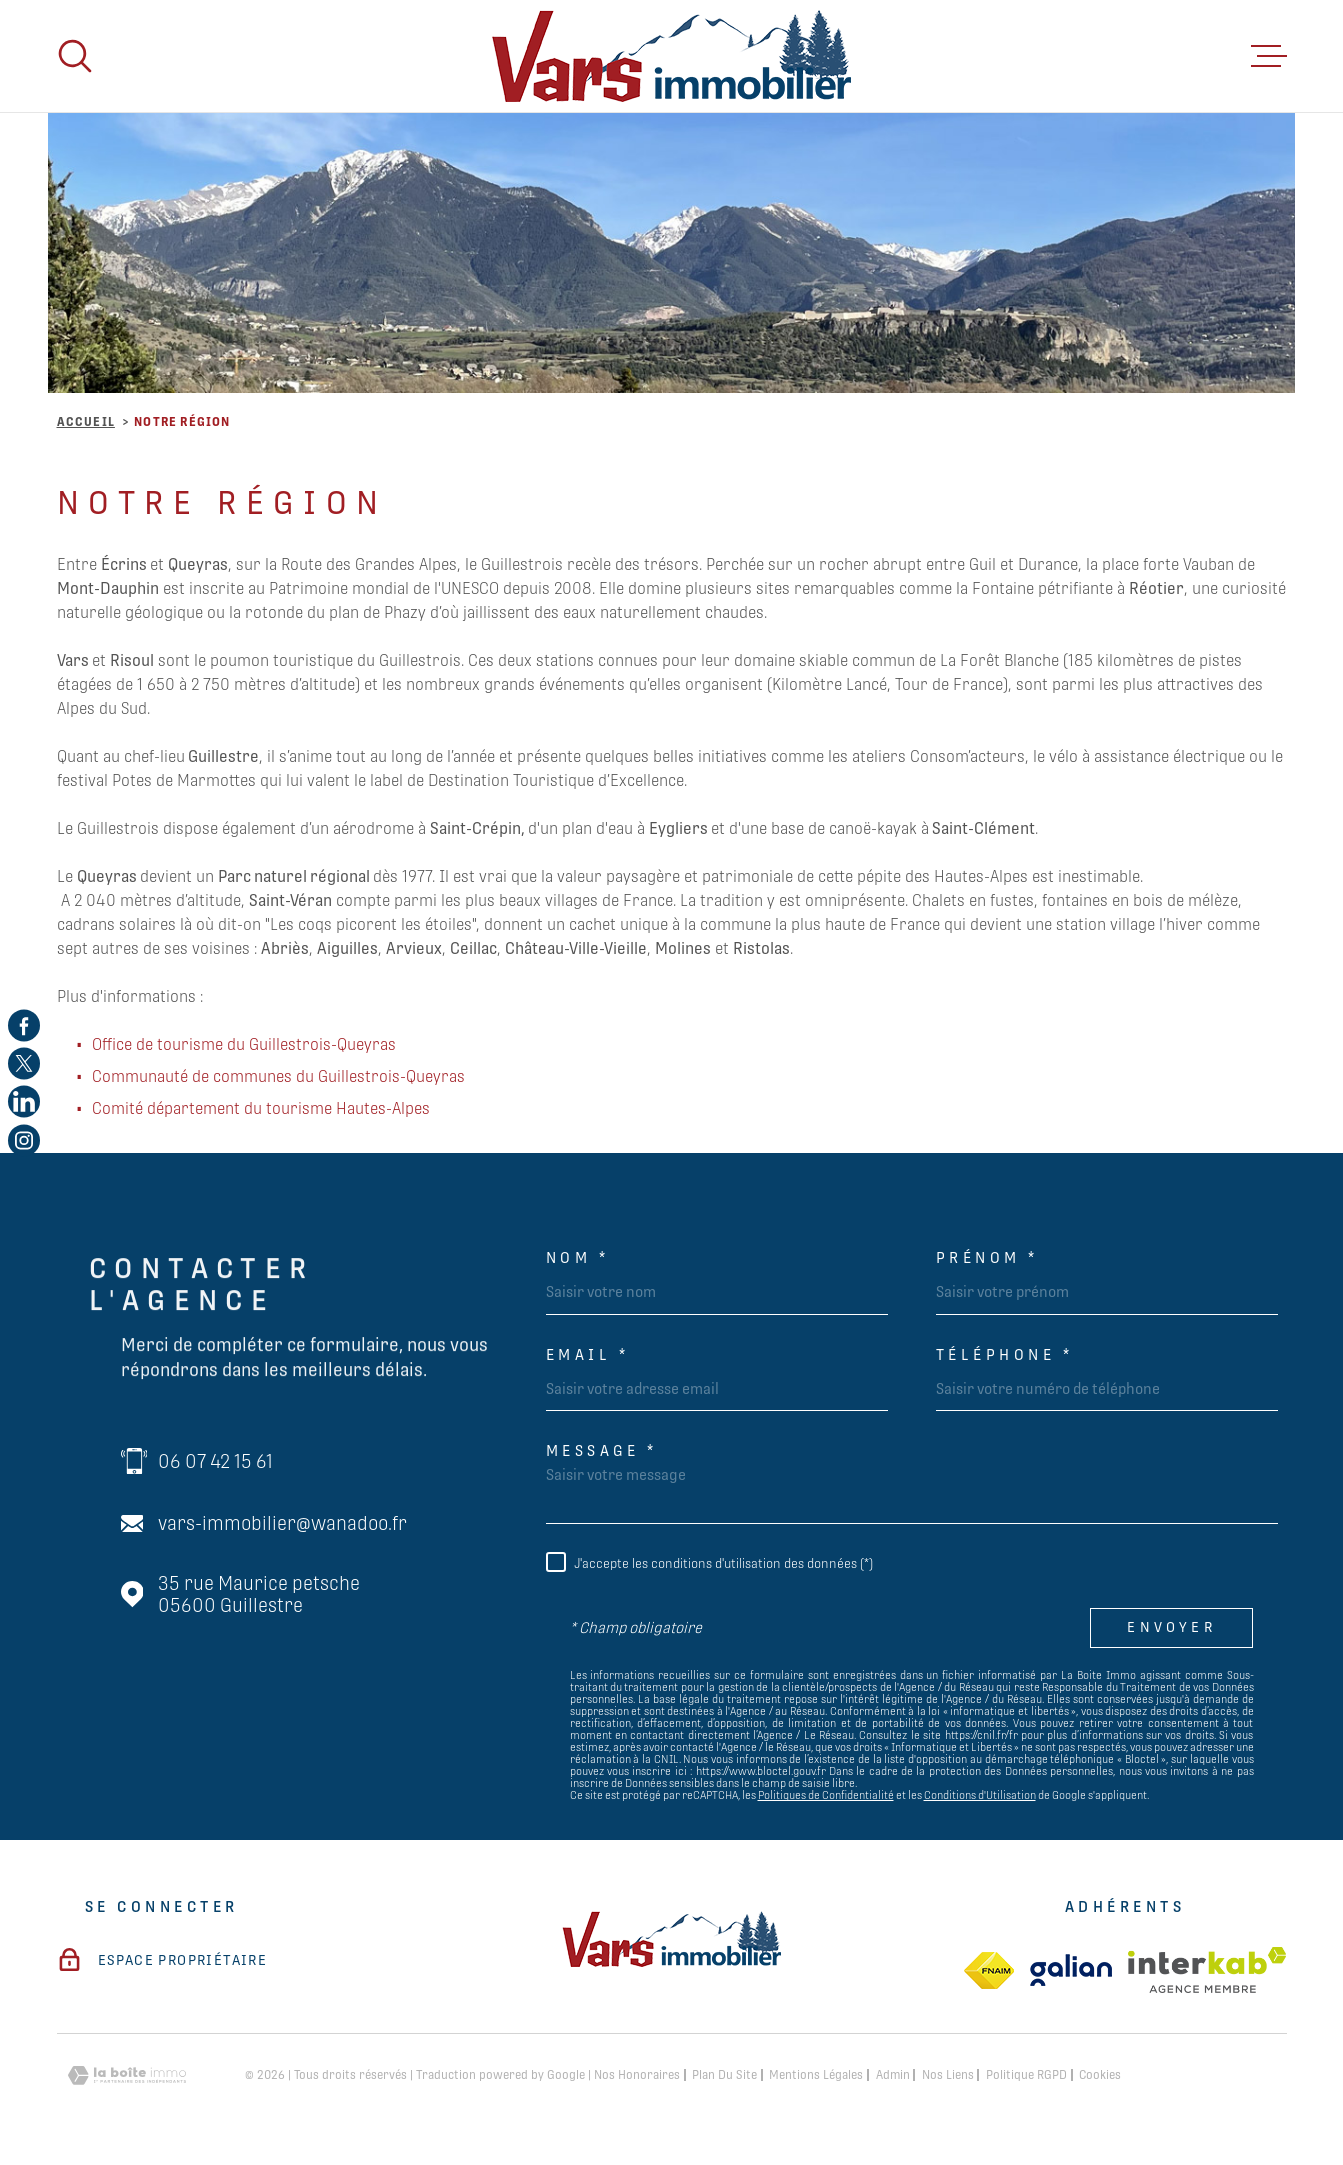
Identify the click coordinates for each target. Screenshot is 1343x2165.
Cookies (1100, 2075)
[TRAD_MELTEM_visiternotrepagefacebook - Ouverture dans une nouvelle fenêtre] (24, 1025)
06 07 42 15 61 (215, 1461)
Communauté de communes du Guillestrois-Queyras (278, 1076)
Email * (588, 1354)
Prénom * (987, 1257)
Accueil (86, 422)
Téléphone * (1005, 1354)
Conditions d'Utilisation (980, 1795)
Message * (602, 1450)
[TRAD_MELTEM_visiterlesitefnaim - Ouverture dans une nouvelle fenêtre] (989, 1970)
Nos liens (948, 2075)
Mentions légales (816, 2075)
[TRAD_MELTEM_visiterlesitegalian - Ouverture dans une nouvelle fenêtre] (1071, 1970)
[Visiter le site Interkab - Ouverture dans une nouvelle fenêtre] (1207, 1970)
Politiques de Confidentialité (826, 1795)
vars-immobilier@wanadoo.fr (282, 1523)
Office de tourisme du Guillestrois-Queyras (244, 1044)
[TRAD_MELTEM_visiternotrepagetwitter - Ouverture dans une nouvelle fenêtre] (24, 1063)
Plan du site (724, 2075)
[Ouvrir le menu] (1269, 56)
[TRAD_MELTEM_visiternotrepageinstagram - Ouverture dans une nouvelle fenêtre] (24, 1140)
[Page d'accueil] (671, 56)
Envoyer (1172, 1627)
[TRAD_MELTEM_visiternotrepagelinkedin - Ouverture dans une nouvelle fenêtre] (24, 1102)
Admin (893, 2075)
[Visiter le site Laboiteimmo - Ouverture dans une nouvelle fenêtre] (127, 2075)
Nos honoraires (637, 2075)
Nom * (578, 1257)
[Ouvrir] (75, 56)
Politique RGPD (1026, 2075)
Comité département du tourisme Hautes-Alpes (261, 1108)
